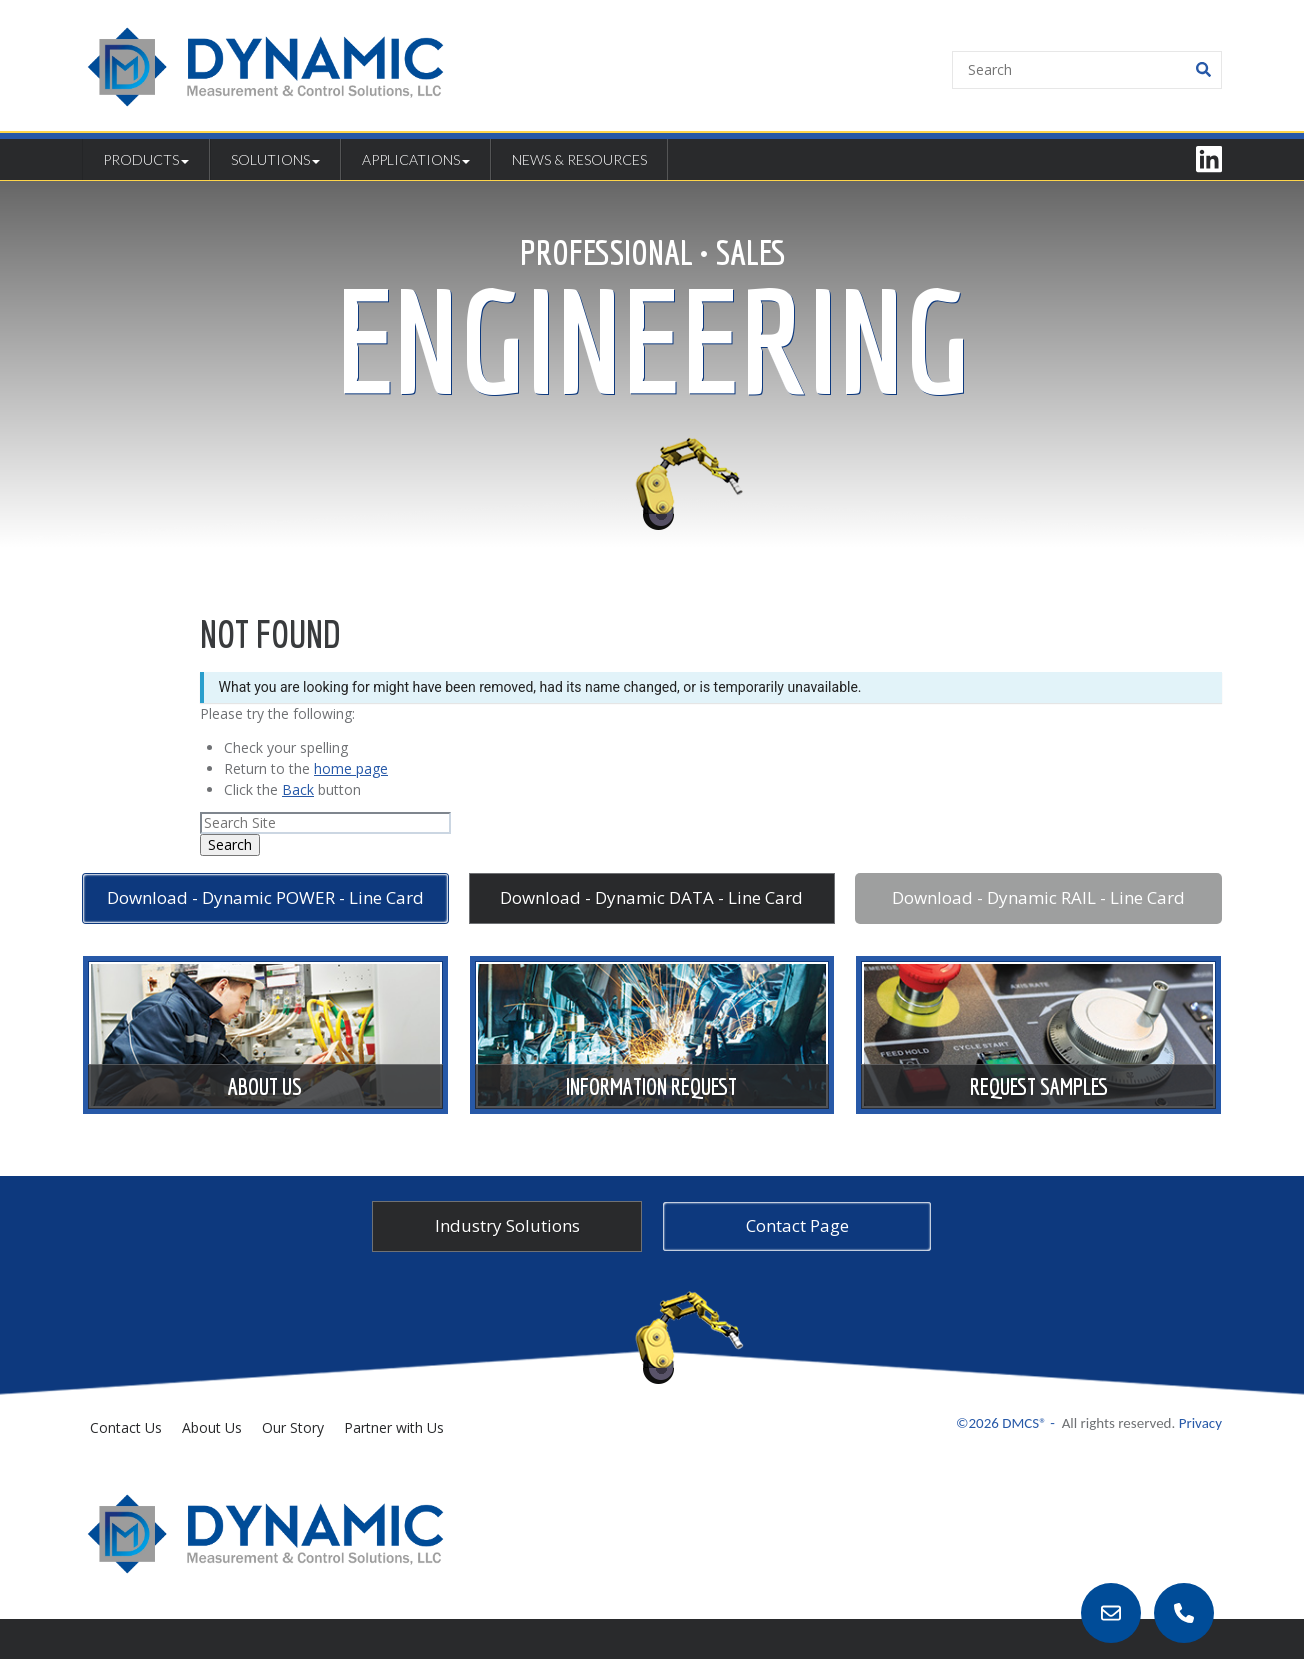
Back (298, 789)
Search (230, 844)
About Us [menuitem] (212, 1427)
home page (351, 768)
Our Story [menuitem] (293, 1427)
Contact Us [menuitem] (126, 1427)
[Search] (1087, 70)
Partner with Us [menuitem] (394, 1427)
